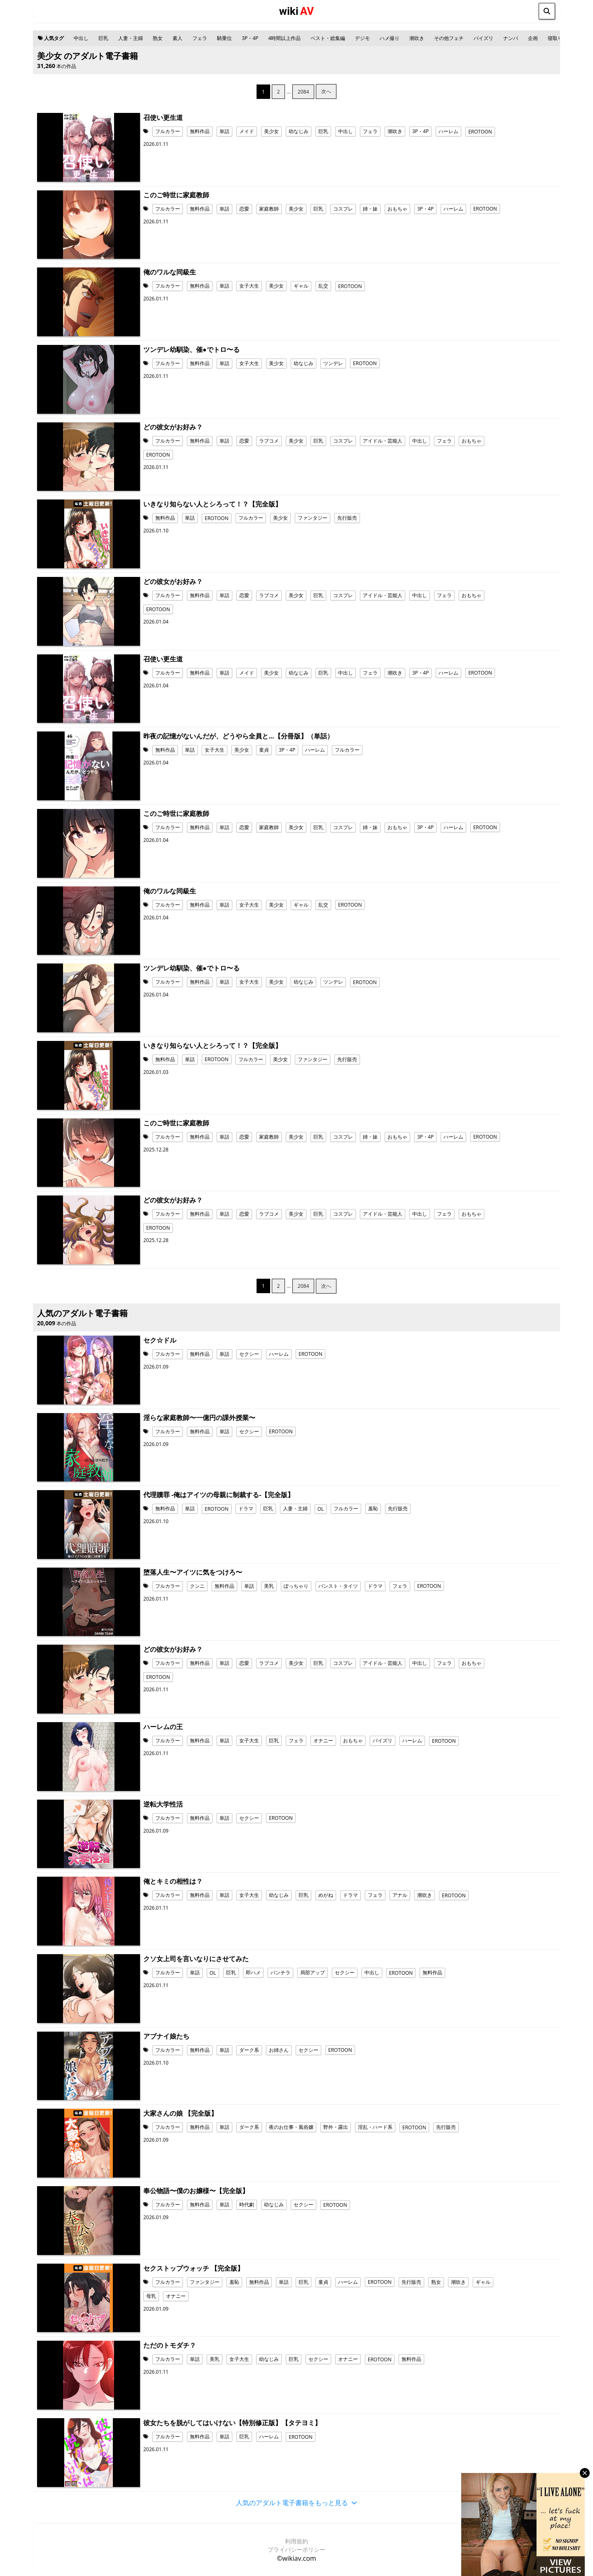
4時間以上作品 (284, 38)
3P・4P (250, 38)
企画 (533, 38)
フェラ (199, 38)
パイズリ (483, 38)
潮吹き (416, 38)
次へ (326, 91)
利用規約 (296, 2541)
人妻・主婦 (130, 38)
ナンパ (510, 38)
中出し (81, 38)
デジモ (362, 38)
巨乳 (103, 38)
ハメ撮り (389, 38)
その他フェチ (449, 38)
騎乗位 (224, 38)
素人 (177, 38)
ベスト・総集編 (328, 38)
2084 (303, 91)
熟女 (158, 38)
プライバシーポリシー (296, 2549)
